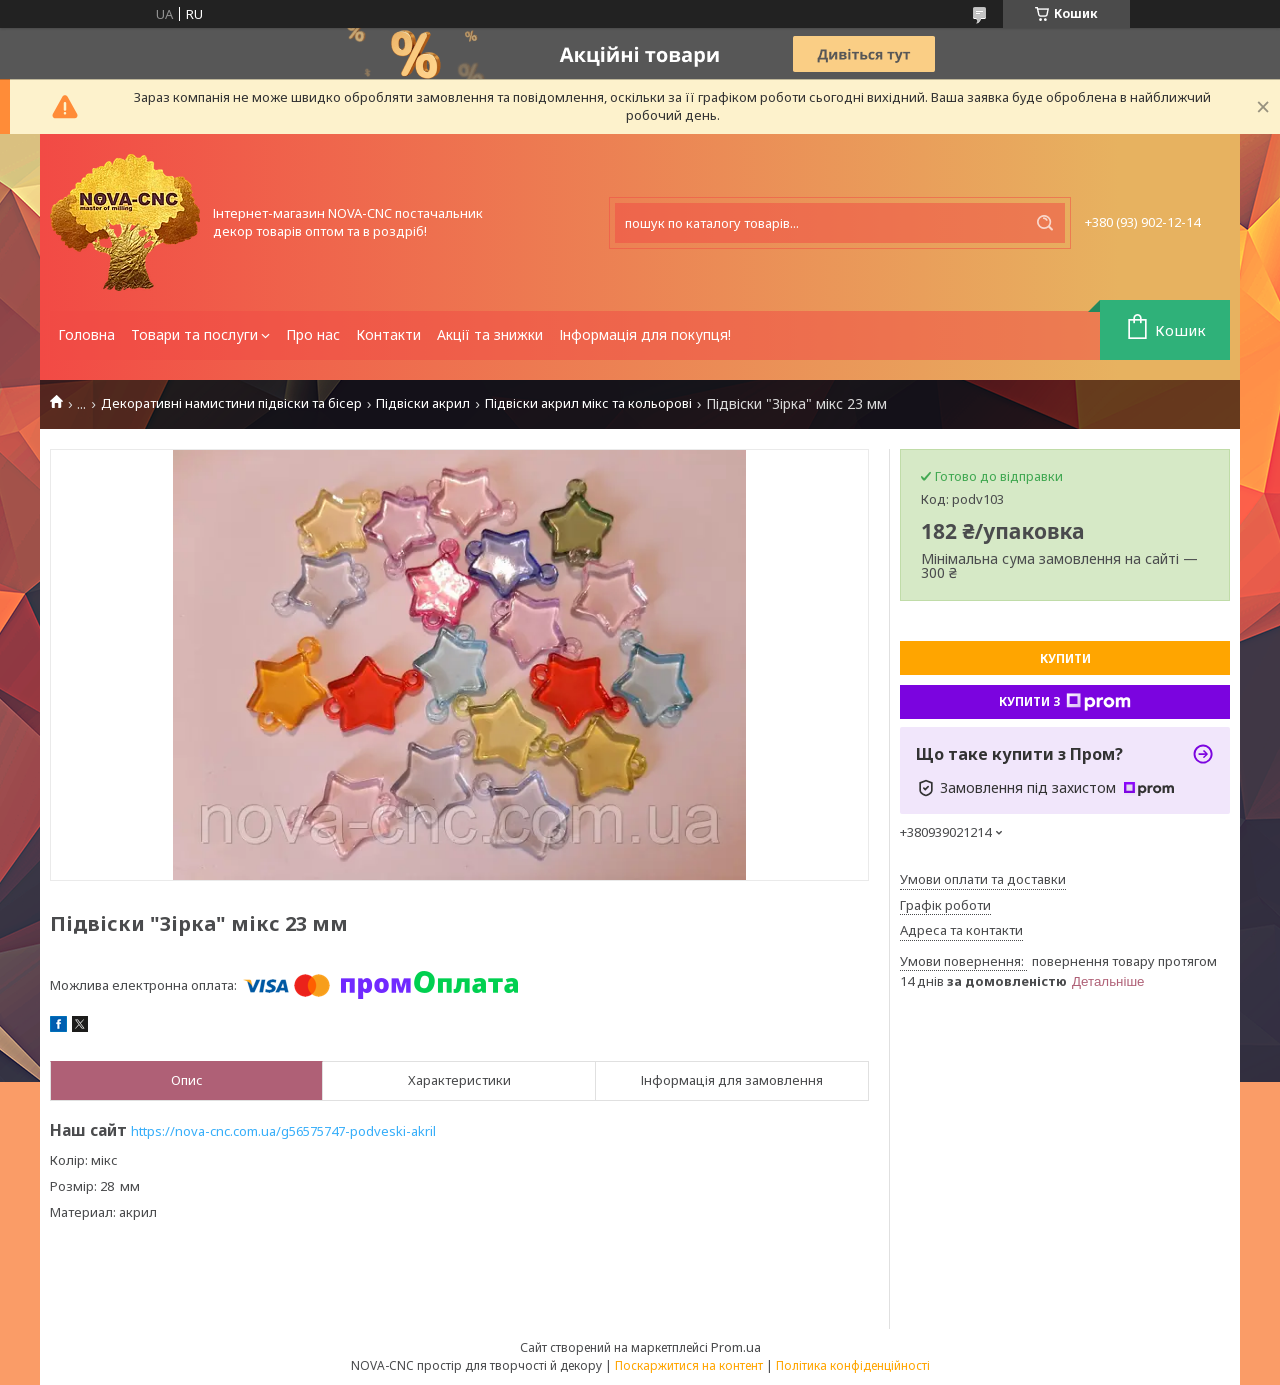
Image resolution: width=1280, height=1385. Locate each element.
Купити (1065, 658)
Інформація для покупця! (645, 334)
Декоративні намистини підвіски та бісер (231, 403)
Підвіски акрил (423, 403)
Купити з (1065, 702)
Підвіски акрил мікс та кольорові (588, 403)
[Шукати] (1045, 223)
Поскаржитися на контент (689, 1365)
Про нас (313, 334)
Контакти (388, 334)
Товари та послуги (194, 334)
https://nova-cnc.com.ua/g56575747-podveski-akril (283, 1131)
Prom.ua (736, 1347)
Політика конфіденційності (853, 1365)
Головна (86, 334)
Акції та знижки (490, 334)
